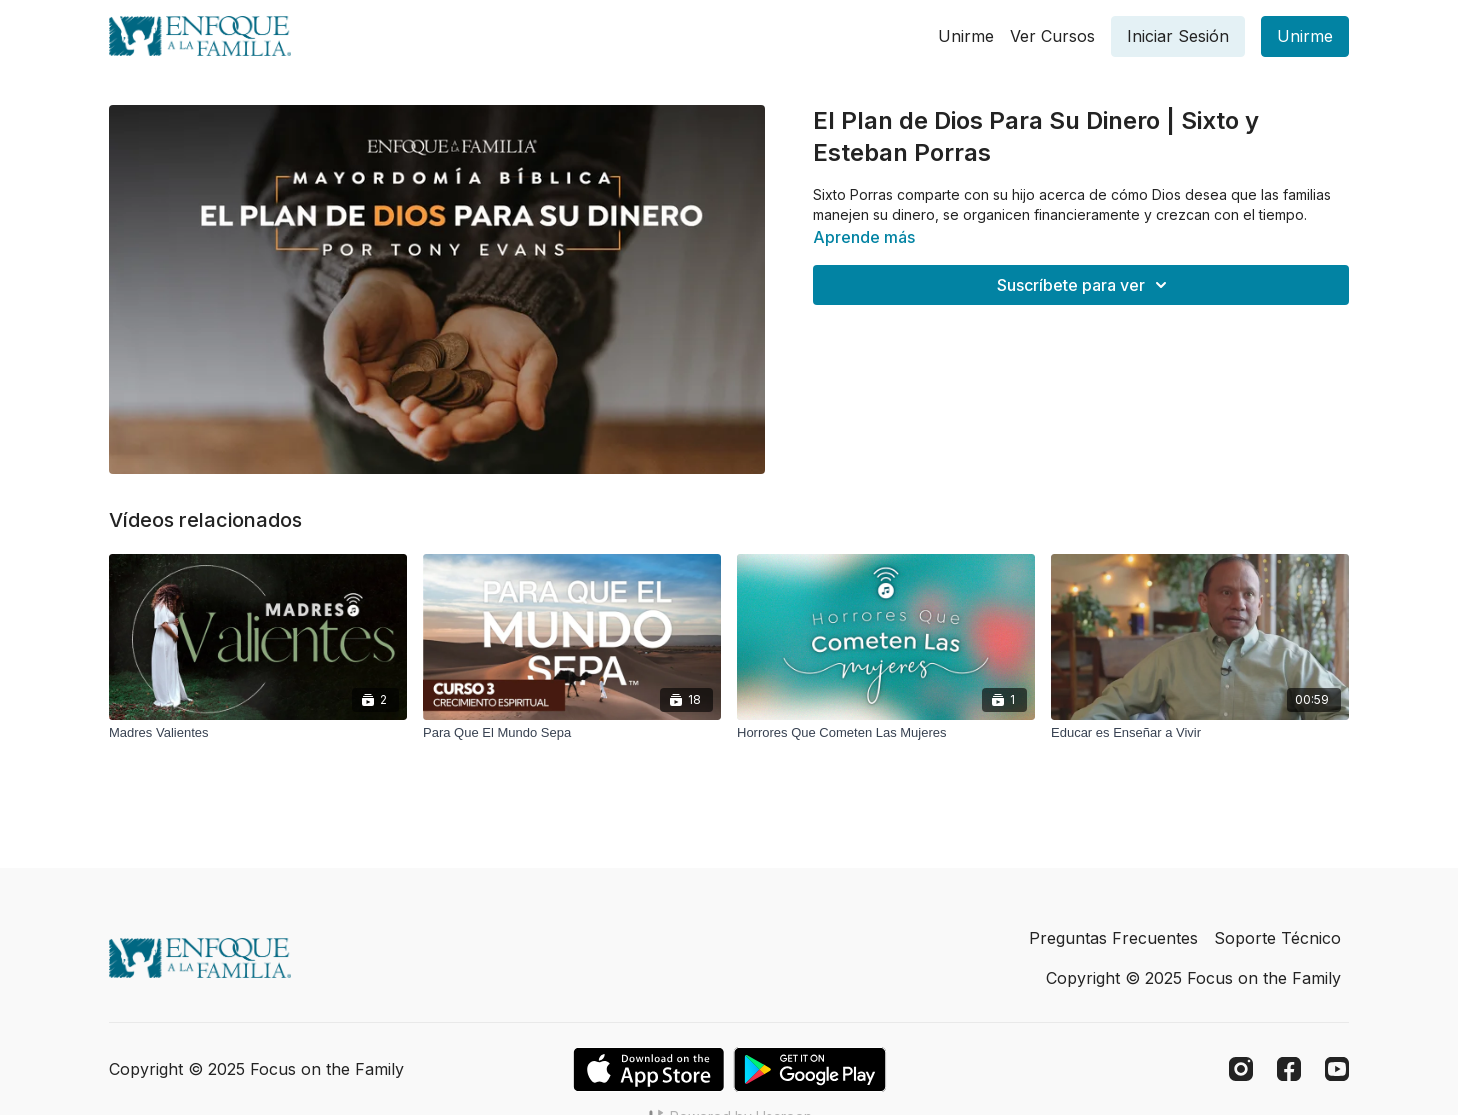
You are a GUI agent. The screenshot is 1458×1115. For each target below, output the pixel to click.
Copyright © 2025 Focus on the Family (1193, 978)
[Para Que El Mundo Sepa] (572, 733)
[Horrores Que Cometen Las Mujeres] (886, 733)
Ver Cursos (1052, 36)
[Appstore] (648, 1069)
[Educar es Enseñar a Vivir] (1200, 733)
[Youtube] (1337, 1069)
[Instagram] (1241, 1069)
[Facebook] (1289, 1069)
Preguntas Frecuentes (1113, 938)
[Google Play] (810, 1069)
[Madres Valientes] (258, 733)
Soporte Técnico (1277, 938)
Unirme (966, 36)
